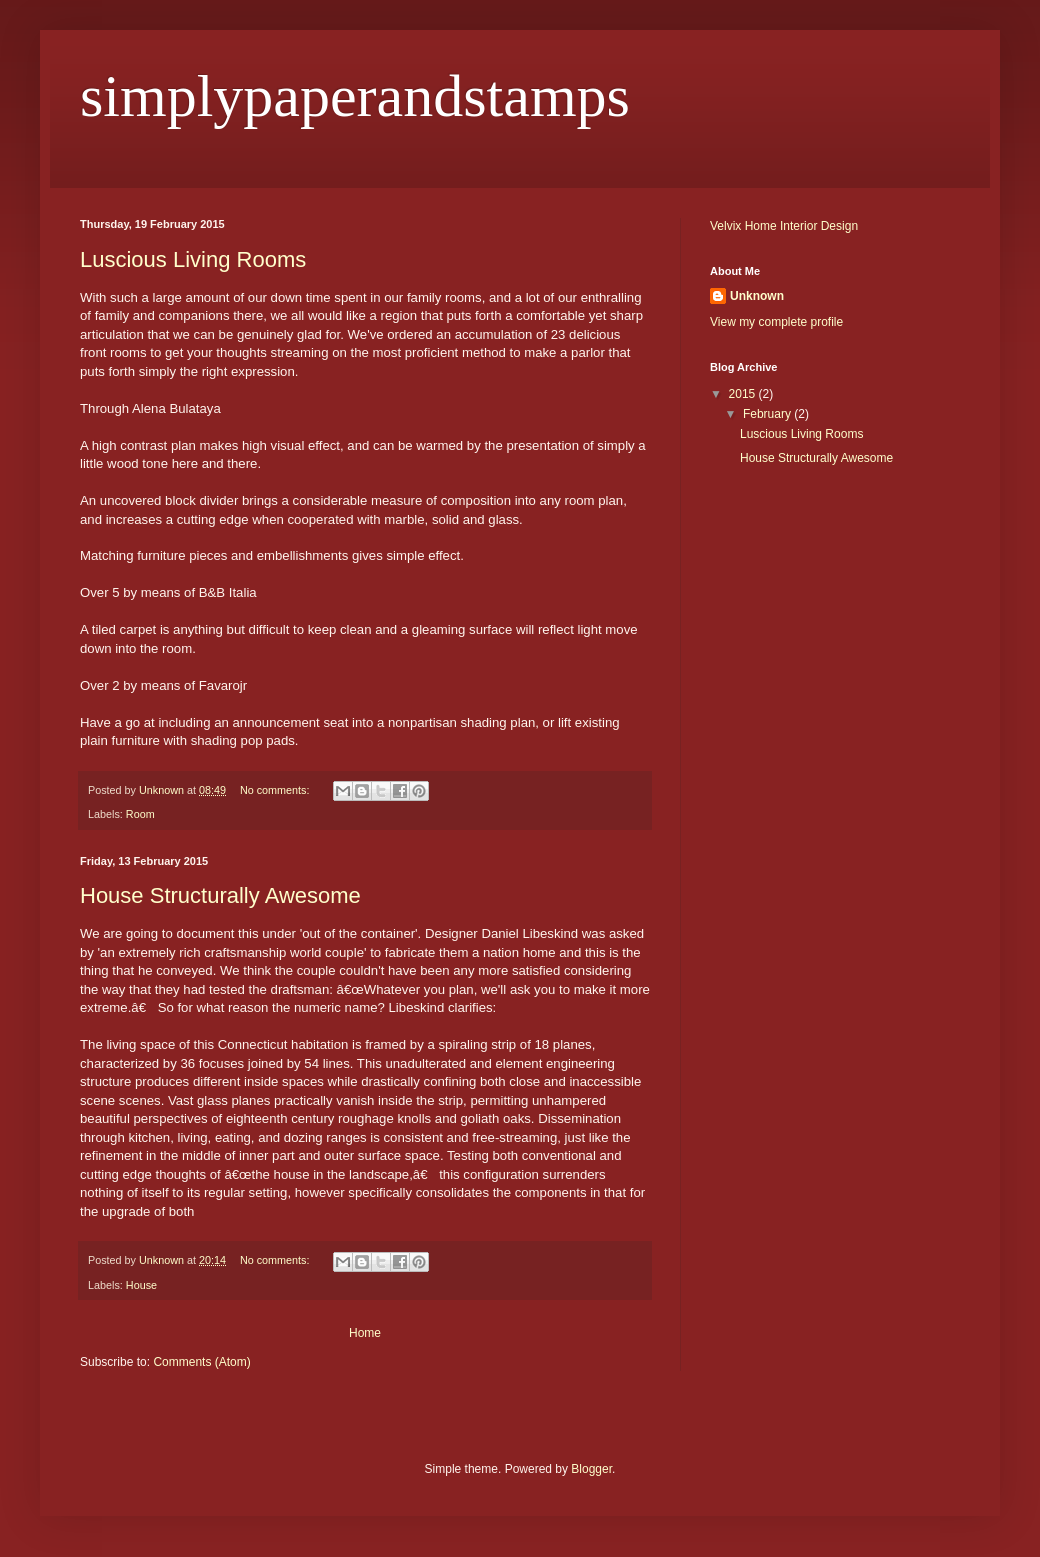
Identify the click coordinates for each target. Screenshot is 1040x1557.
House (141, 1285)
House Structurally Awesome (220, 895)
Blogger (591, 1469)
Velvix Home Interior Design (784, 226)
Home (365, 1333)
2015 (744, 394)
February (768, 414)
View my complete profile (776, 322)
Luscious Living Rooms (193, 259)
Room (140, 814)
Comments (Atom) (201, 1362)
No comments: (276, 790)
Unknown (757, 296)
